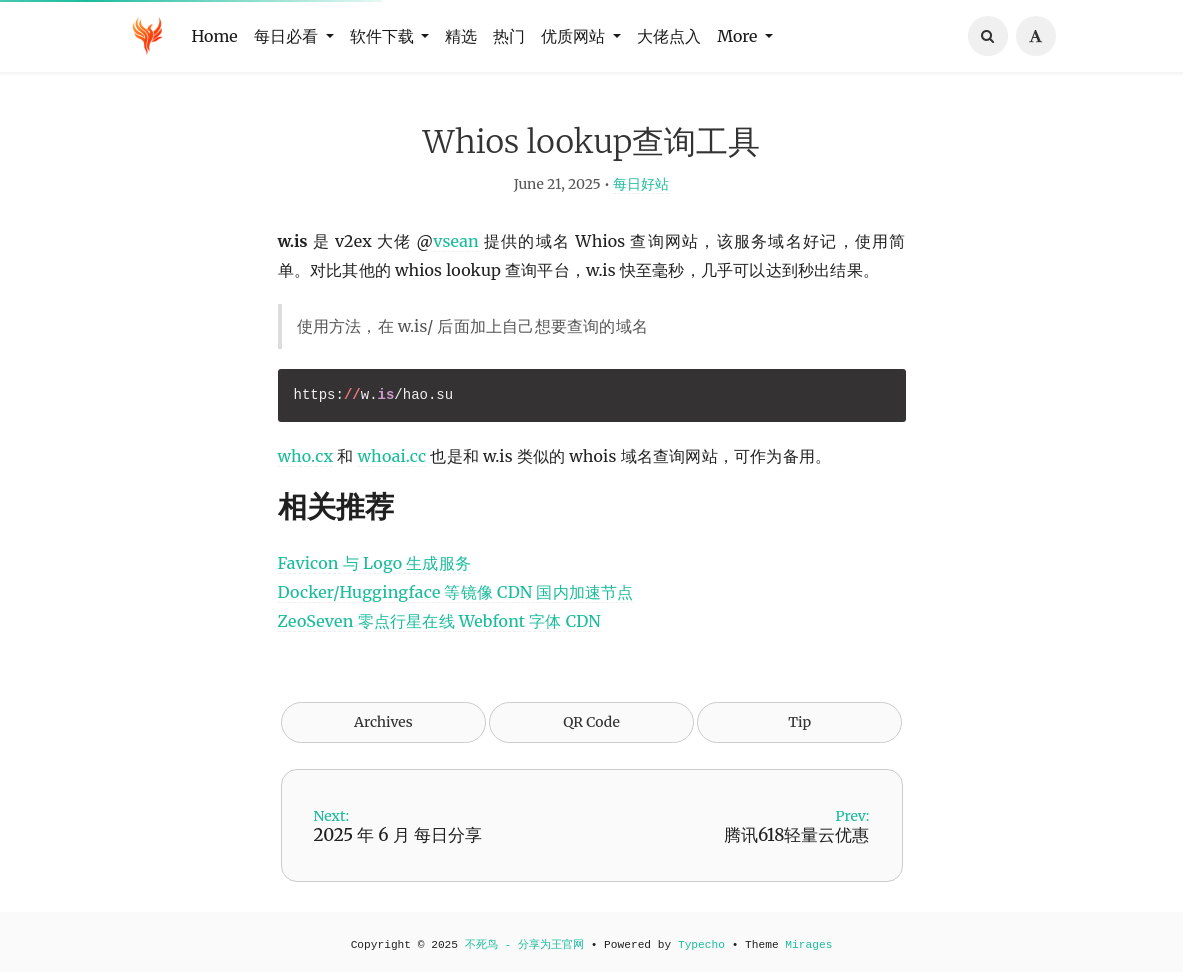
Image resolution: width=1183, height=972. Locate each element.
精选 (461, 36)
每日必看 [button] (288, 36)
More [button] (739, 36)
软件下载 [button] (384, 36)
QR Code (591, 724)
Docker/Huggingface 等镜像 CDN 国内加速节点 (456, 594)
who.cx (306, 458)
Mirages (808, 945)
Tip (799, 724)
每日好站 (641, 186)
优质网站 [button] (575, 36)
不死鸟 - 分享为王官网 (524, 945)
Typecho (701, 945)
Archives (383, 724)
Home (215, 36)
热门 (509, 36)
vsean (456, 243)
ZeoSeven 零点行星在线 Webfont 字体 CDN (439, 623)
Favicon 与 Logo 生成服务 (375, 565)
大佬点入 (669, 36)
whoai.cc (392, 458)
